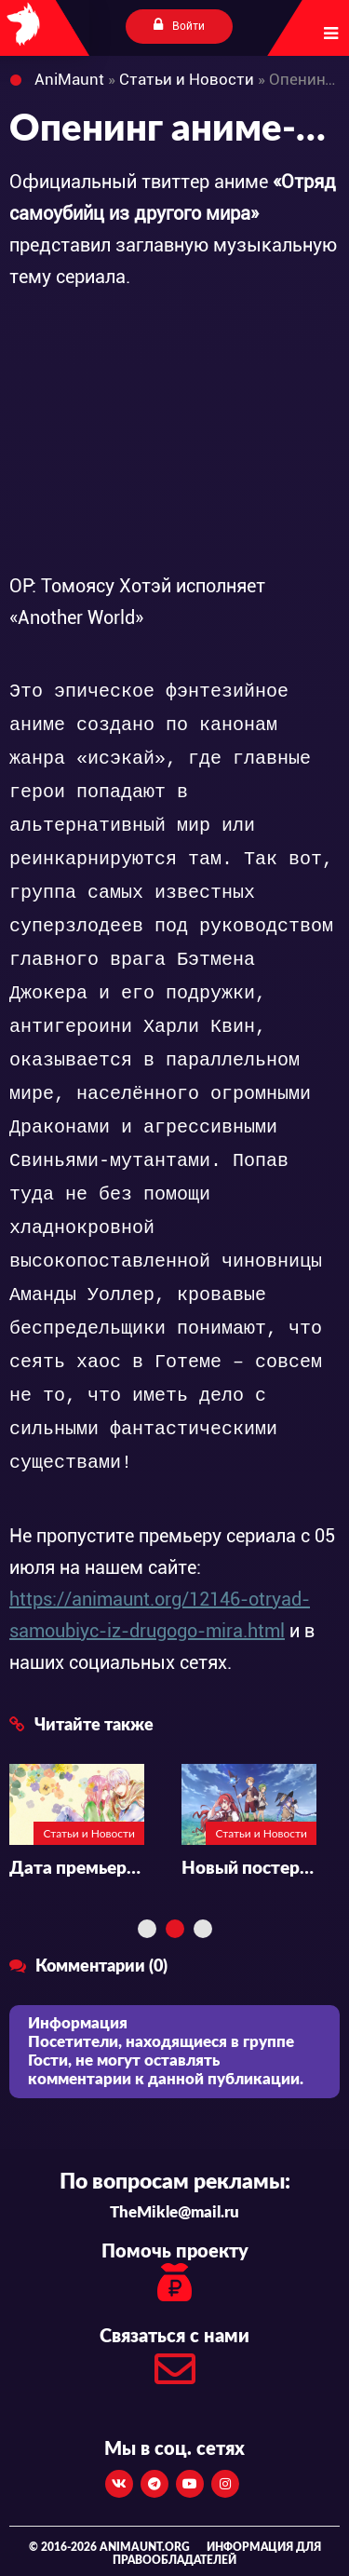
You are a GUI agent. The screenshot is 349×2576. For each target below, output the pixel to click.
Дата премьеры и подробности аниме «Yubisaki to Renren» (76, 1869)
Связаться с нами (174, 2362)
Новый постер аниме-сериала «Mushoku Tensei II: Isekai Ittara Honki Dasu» (248, 1869)
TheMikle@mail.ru (174, 2212)
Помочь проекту (174, 2275)
